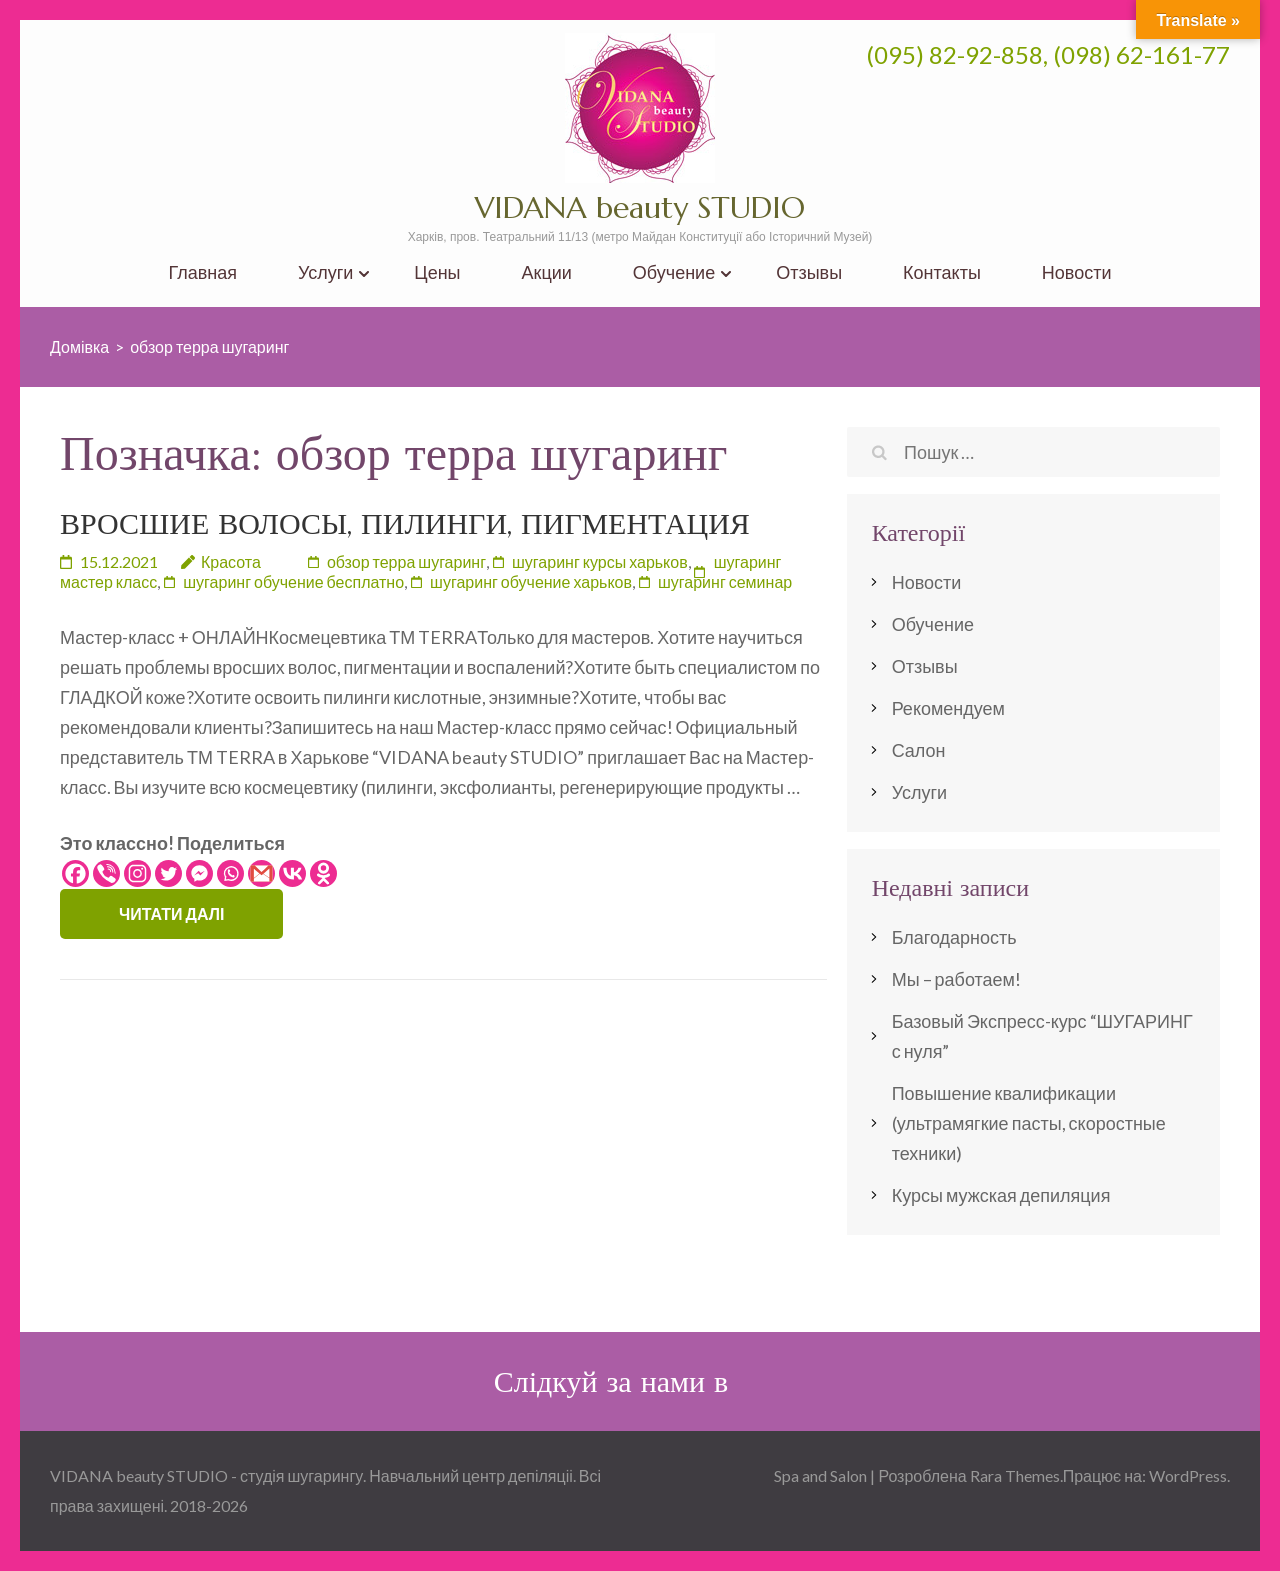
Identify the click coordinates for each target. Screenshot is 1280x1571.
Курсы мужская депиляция (1001, 1195)
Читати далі (171, 913)
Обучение (674, 272)
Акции (547, 272)
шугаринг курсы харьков (600, 561)
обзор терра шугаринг (406, 561)
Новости (1077, 272)
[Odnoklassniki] (323, 873)
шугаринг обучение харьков (531, 581)
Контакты (942, 272)
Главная (202, 272)
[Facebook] (75, 873)
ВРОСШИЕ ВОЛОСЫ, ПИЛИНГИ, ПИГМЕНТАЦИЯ (405, 523)
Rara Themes (1015, 1475)
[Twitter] (168, 873)
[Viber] (106, 873)
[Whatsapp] (230, 873)
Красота (231, 561)
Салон (919, 750)
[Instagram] (137, 873)
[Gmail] (261, 873)
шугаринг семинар (725, 581)
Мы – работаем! (956, 979)
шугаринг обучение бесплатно (293, 581)
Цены (437, 272)
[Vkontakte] (292, 873)
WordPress (1188, 1475)
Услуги (325, 272)
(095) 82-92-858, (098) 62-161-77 (1048, 54)
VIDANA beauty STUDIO (640, 207)
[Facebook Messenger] (199, 873)
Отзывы (809, 272)
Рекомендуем (948, 708)
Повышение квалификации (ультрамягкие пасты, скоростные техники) (1029, 1123)
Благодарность (954, 937)
